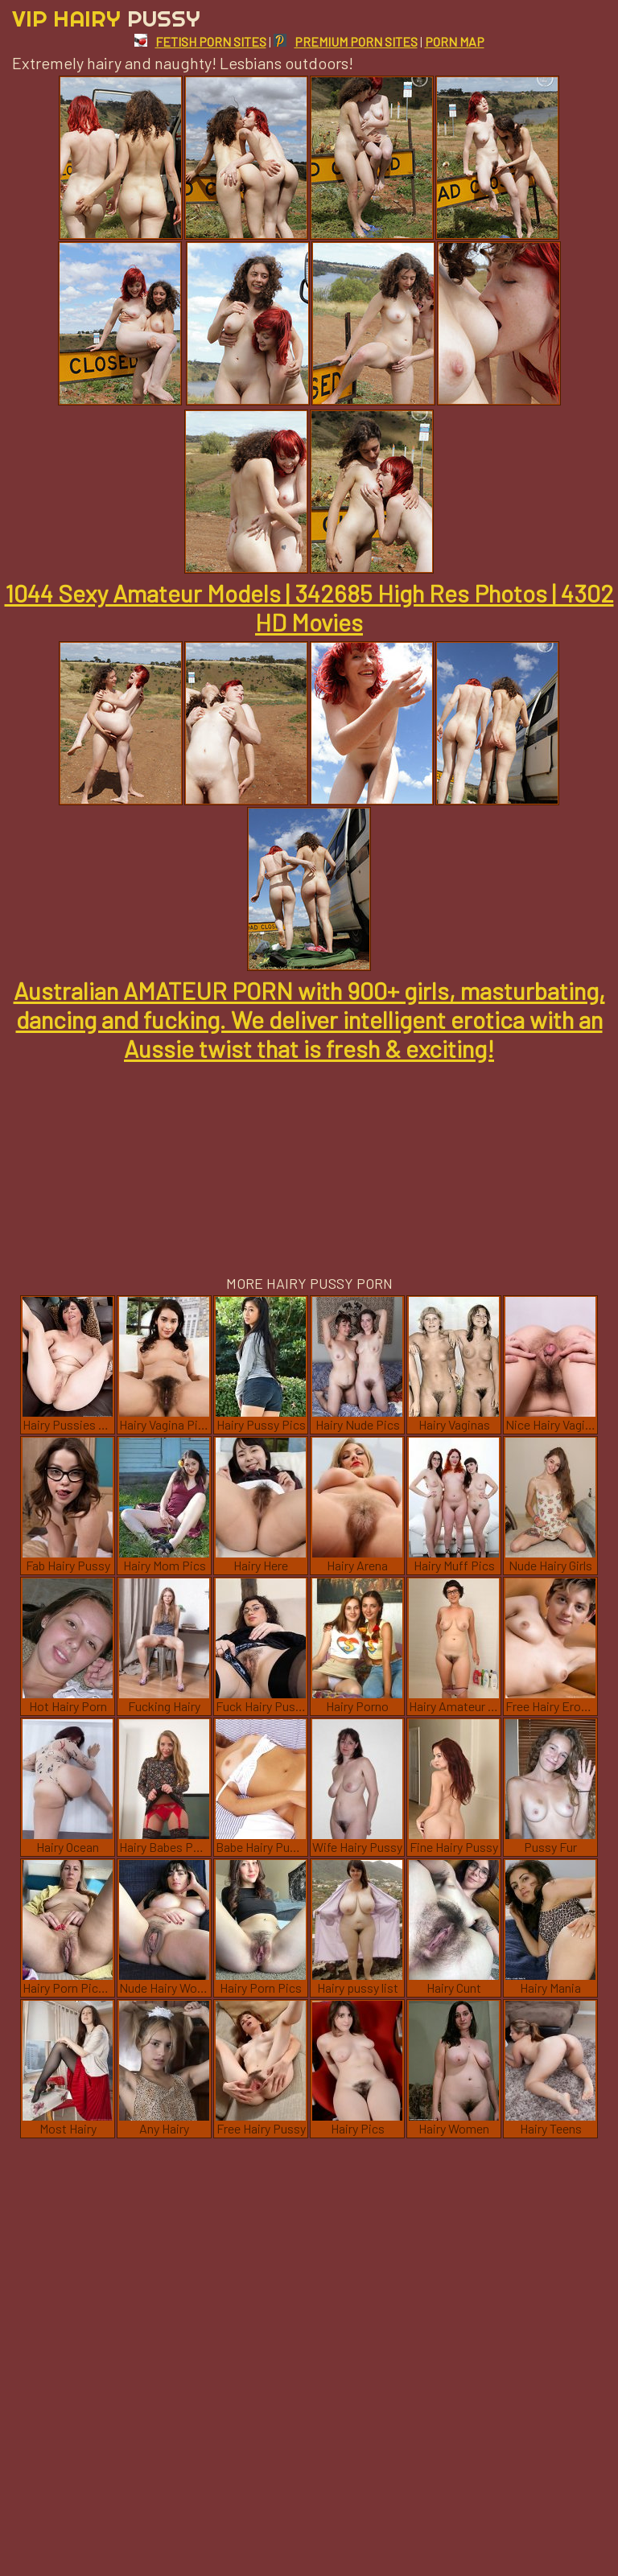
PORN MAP (454, 41)
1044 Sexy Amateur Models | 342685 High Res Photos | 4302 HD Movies (309, 607)
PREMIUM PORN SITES (346, 41)
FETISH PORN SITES (200, 41)
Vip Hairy (106, 18)
